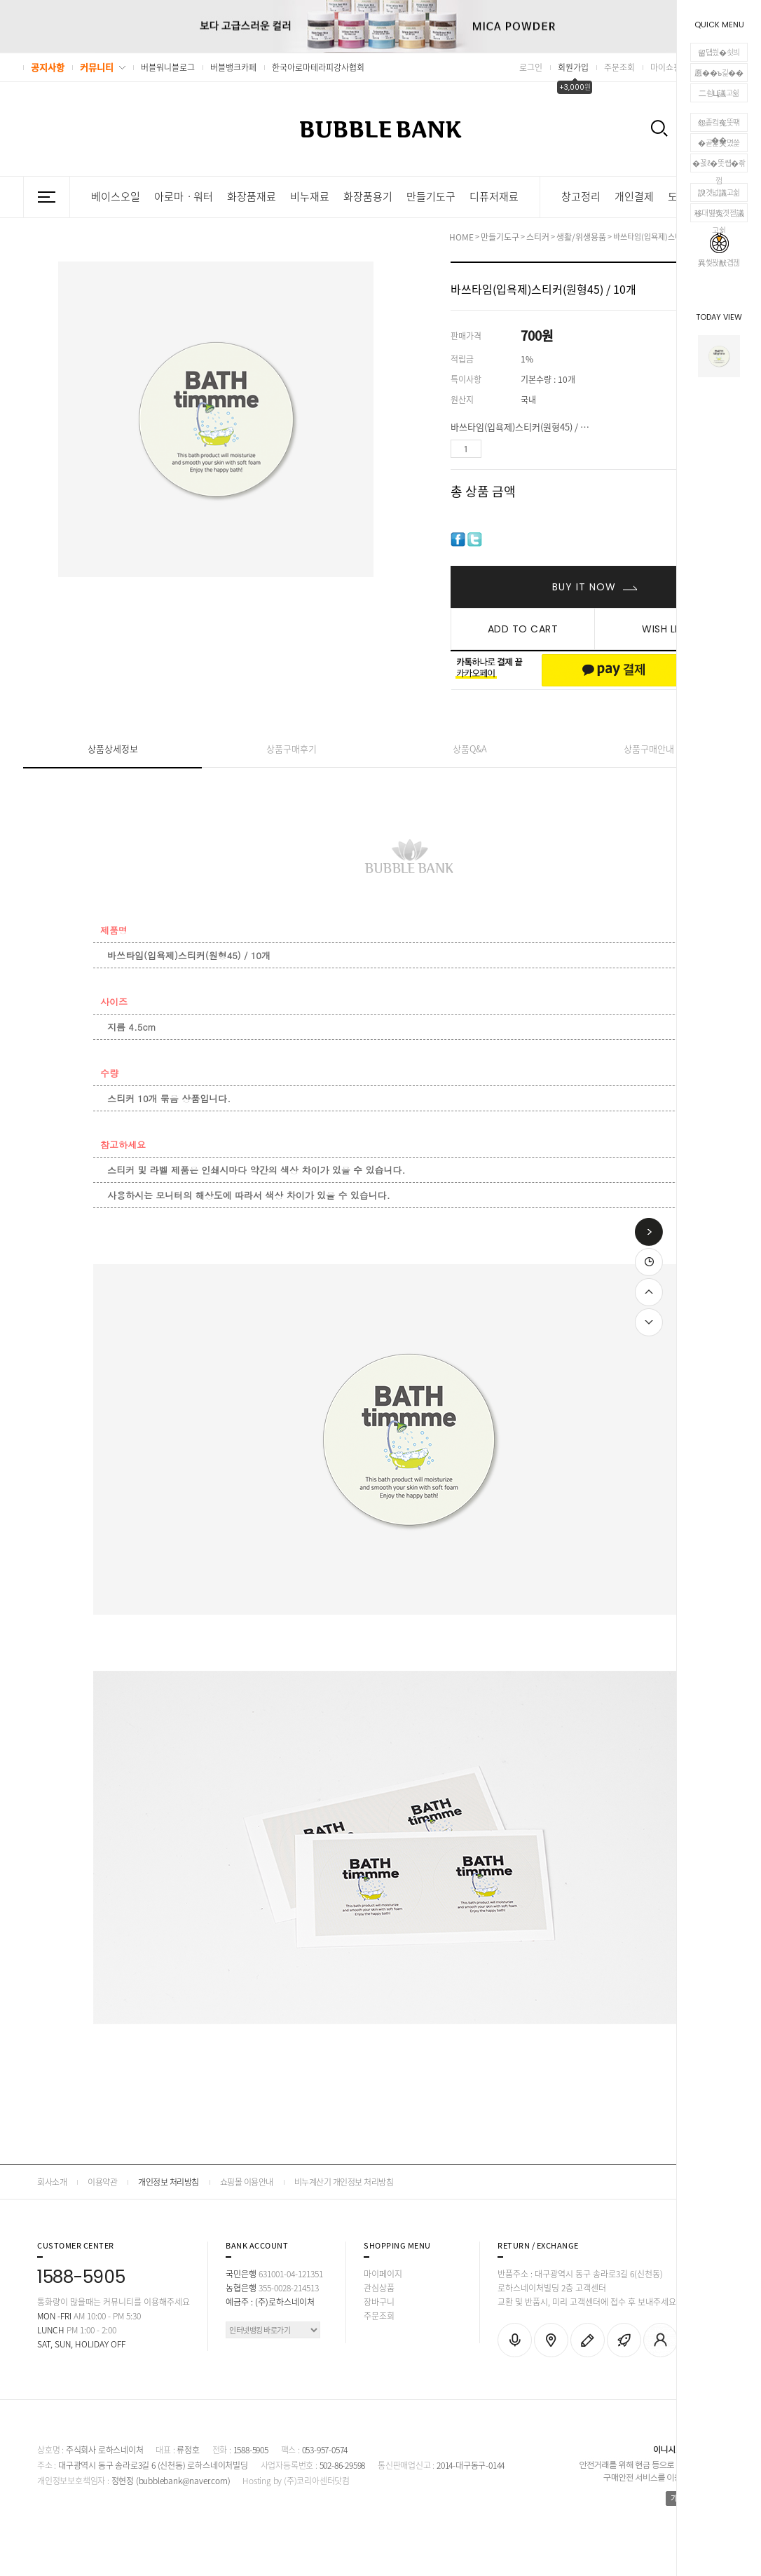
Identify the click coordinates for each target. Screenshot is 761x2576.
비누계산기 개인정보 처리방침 (344, 2182)
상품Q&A (470, 748)
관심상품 (379, 2288)
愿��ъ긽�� (718, 73)
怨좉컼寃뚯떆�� (719, 124)
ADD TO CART (523, 629)
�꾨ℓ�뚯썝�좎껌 (719, 164)
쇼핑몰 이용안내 (246, 2182)
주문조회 (619, 67)
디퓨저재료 (494, 196)
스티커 (537, 237)
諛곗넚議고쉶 (719, 192)
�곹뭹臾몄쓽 (719, 143)
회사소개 (52, 2182)
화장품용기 (367, 196)
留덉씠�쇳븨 (719, 52)
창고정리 (581, 196)
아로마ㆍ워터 (183, 196)
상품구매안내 (649, 748)
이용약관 (102, 2182)
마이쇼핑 (665, 67)
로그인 (530, 67)
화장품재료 (251, 196)
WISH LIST (666, 629)
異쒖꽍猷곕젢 (719, 251)
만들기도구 (430, 196)
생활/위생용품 (581, 237)
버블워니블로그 (168, 67)
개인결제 (634, 196)
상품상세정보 (113, 748)
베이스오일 (115, 196)
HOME (461, 237)
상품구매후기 (291, 748)
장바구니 (379, 2302)
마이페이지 (383, 2273)
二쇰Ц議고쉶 (719, 93)
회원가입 (573, 67)
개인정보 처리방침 (168, 2182)
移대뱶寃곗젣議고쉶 (719, 214)
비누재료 (309, 196)
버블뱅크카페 (233, 67)
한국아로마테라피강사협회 (318, 67)
